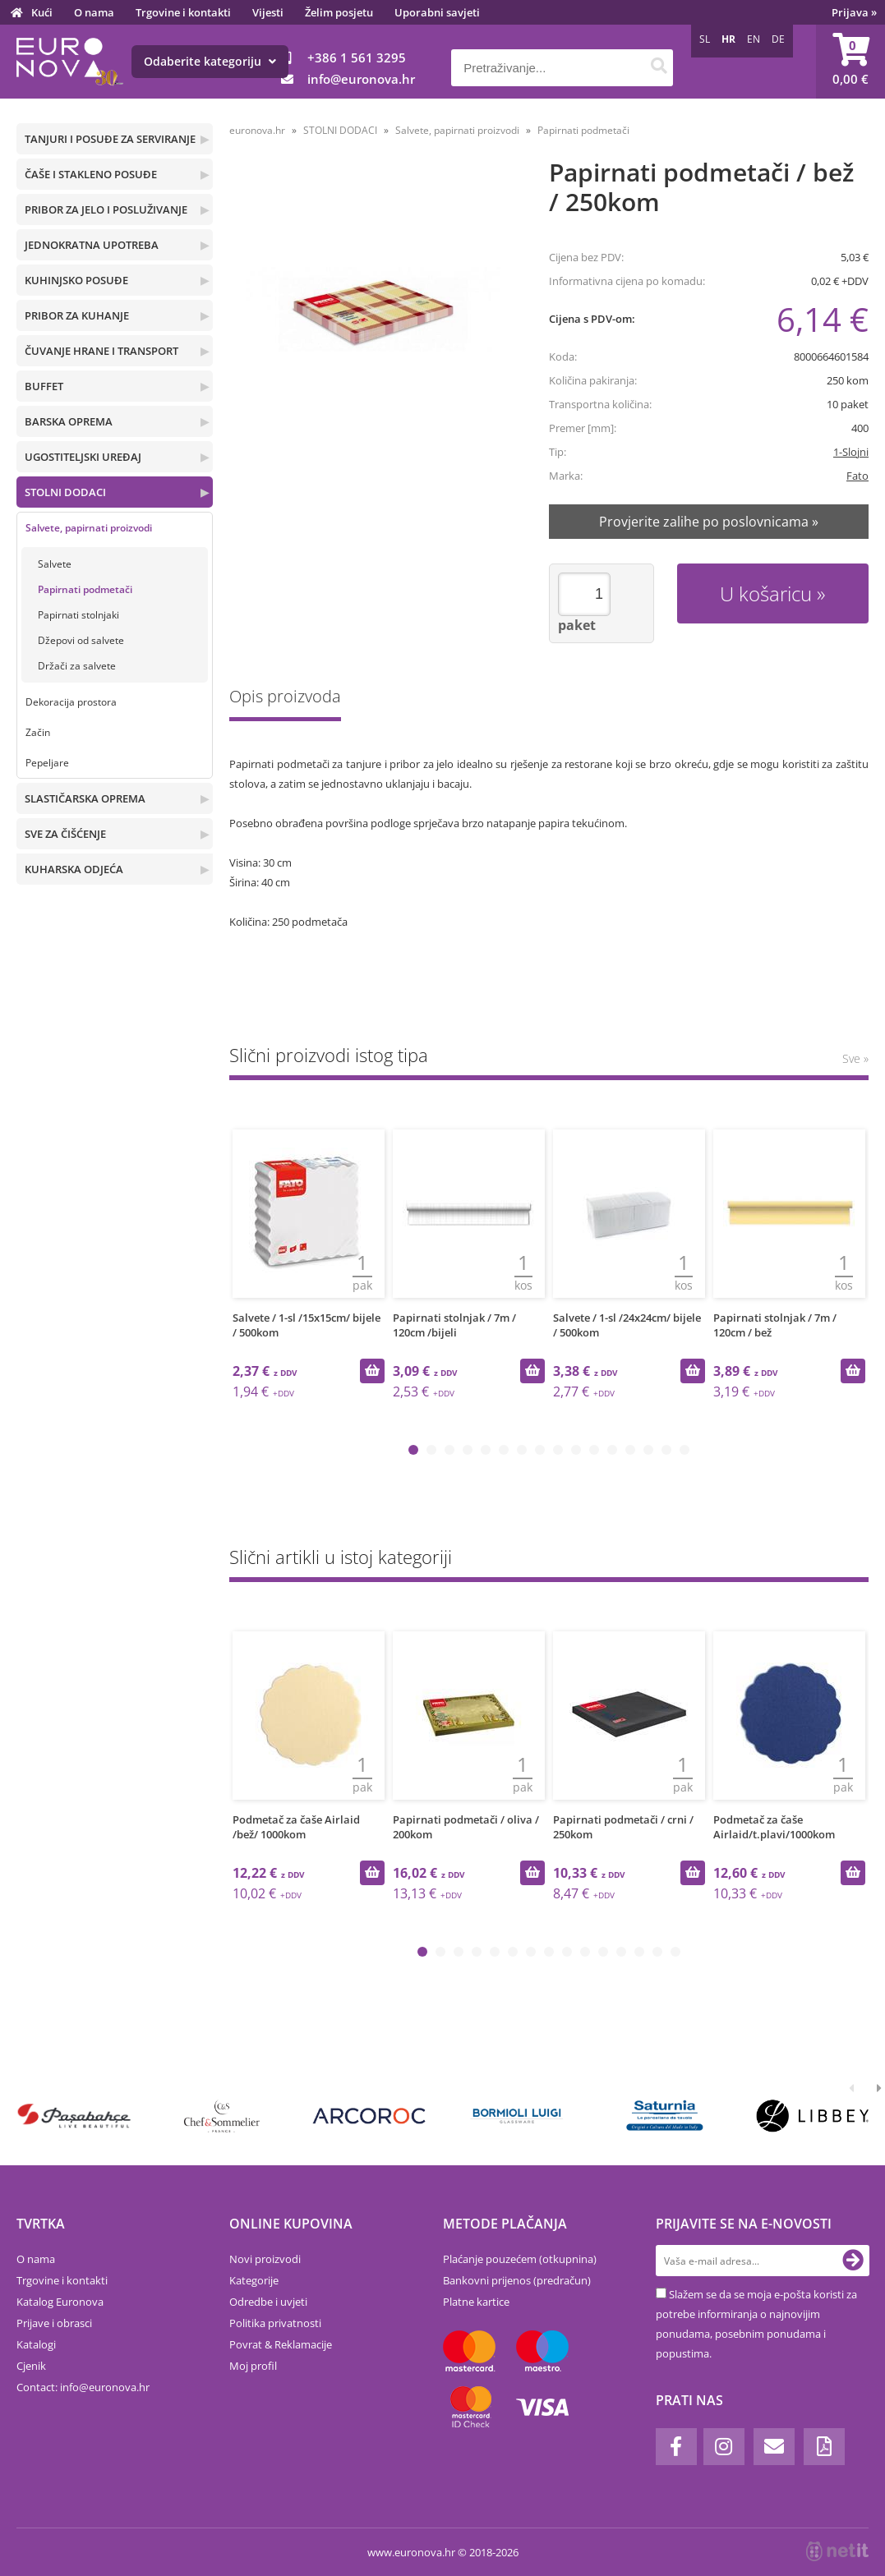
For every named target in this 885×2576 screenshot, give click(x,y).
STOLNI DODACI (65, 492)
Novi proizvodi (265, 2259)
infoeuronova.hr (361, 79)
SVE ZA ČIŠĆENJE (65, 833)
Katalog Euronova (60, 2301)
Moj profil (253, 2365)
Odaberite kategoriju (210, 61)
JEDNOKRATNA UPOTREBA (92, 244)
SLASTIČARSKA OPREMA (85, 798)
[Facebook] (676, 2446)
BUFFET (44, 386)
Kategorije (254, 2280)
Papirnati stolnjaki (78, 615)
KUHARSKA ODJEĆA (74, 869)
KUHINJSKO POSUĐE (76, 280)
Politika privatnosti (275, 2323)
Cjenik (31, 2365)
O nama (94, 12)
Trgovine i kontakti (183, 12)
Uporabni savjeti (437, 12)
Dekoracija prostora (71, 702)
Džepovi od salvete (81, 640)
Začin (37, 732)
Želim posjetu (339, 12)
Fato (857, 475)
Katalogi (36, 2344)
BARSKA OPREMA (69, 421)
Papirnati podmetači (85, 589)
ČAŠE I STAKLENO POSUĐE (91, 174)
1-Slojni (851, 451)
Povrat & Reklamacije (280, 2344)
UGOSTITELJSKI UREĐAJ (83, 456)
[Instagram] (723, 2446)
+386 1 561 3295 (356, 57)
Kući (42, 12)
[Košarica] (850, 62)
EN (753, 39)
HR (728, 39)
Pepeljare (47, 763)
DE (778, 39)
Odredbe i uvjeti (268, 2301)
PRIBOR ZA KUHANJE (77, 315)
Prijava (854, 12)
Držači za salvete (77, 666)
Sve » (855, 1058)
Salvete (54, 564)
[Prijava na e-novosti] (853, 2260)
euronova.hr (257, 130)
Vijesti (267, 12)
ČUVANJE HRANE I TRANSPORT (101, 350)
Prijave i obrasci (54, 2323)
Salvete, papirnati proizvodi (88, 528)
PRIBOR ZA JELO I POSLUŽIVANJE (106, 209)
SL (704, 39)
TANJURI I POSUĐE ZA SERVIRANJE (110, 138)
